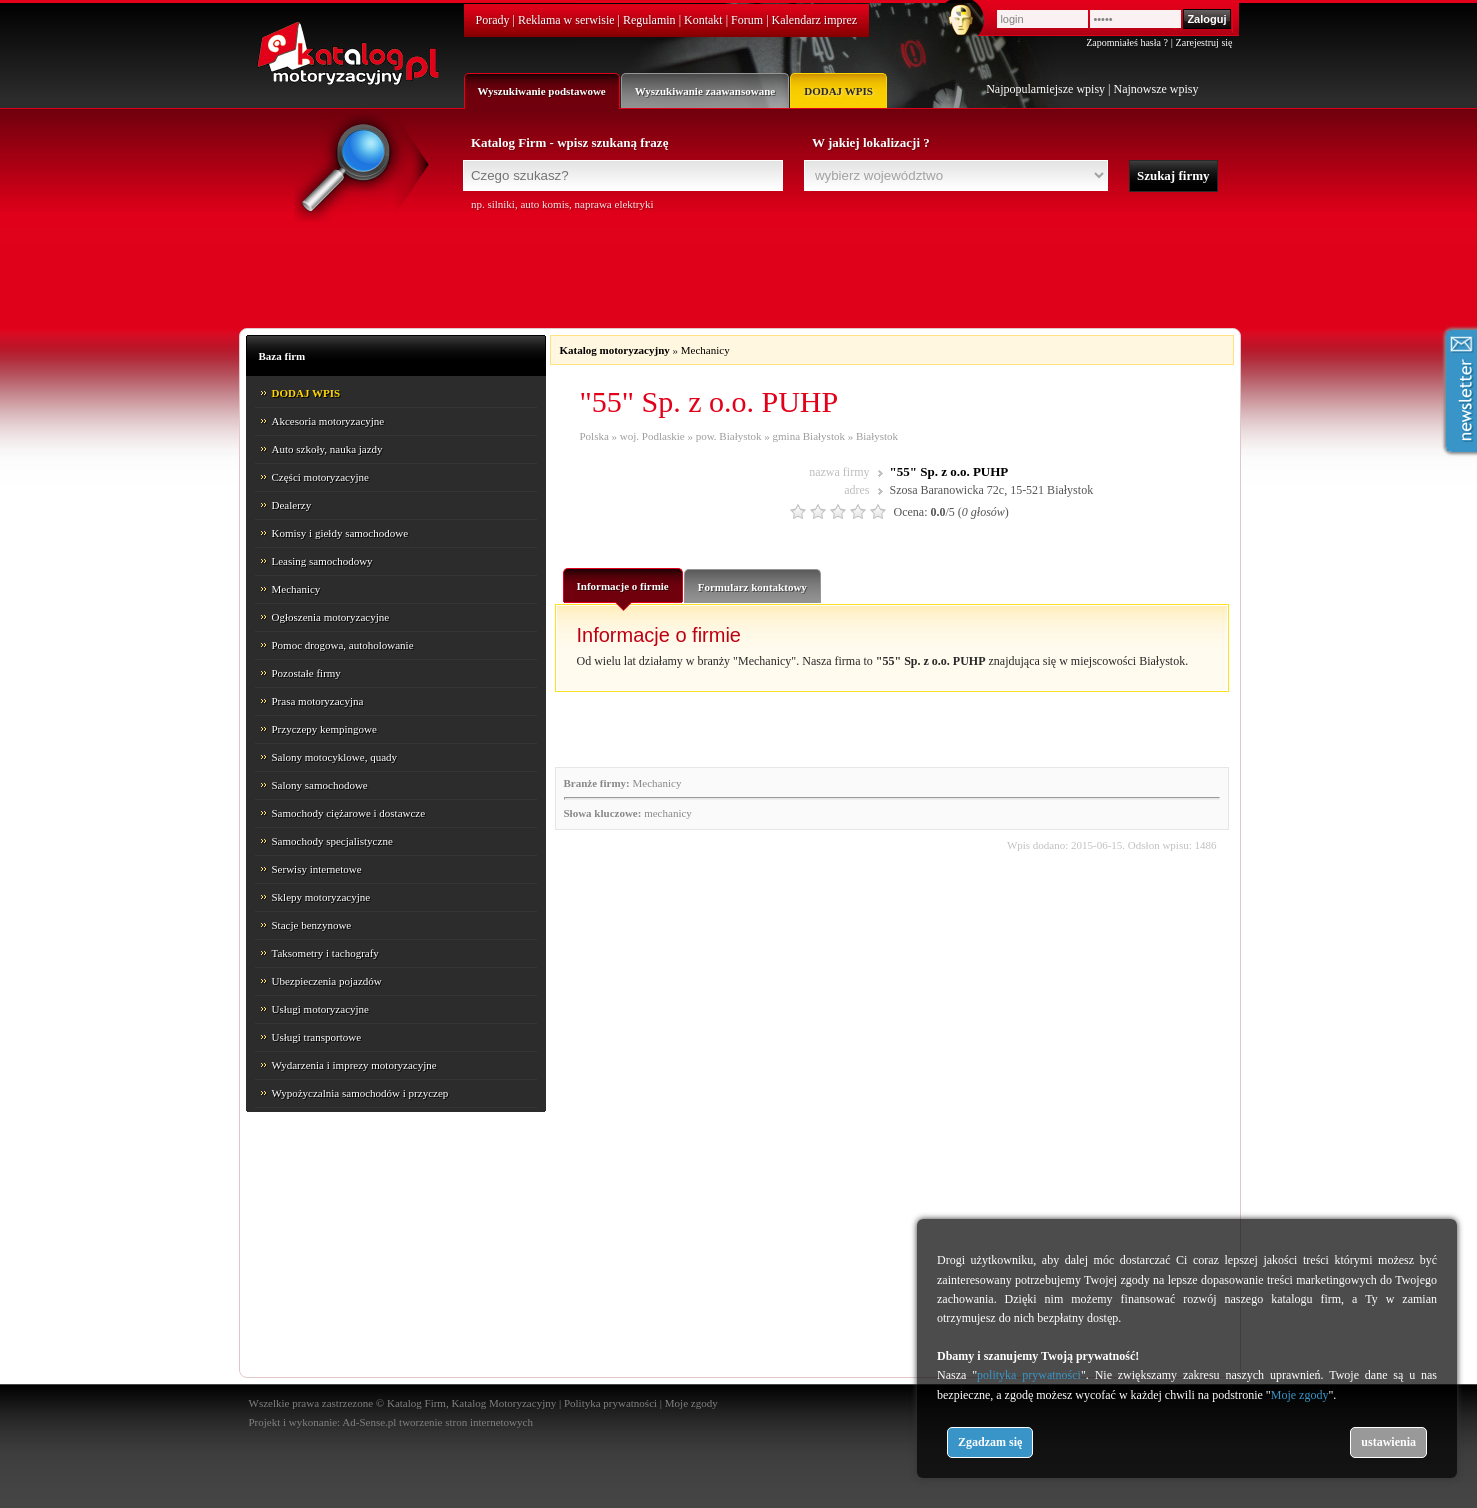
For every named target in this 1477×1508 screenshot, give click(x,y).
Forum (747, 20)
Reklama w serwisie (566, 20)
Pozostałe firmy (306, 673)
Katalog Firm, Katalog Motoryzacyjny (471, 1403)
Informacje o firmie (623, 591)
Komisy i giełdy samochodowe (340, 533)
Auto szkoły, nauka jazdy (327, 449)
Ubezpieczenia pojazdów (327, 981)
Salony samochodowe (320, 785)
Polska (594, 436)
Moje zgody (691, 1403)
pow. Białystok (729, 436)
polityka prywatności (1029, 1375)
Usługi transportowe (317, 1037)
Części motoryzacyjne (320, 477)
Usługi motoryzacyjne (320, 1009)
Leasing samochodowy (322, 561)
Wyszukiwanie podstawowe (542, 91)
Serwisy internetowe (317, 869)
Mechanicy (296, 589)
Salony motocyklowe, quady (335, 757)
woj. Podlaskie (652, 436)
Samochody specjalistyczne (332, 841)
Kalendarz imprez (815, 20)
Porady (493, 20)
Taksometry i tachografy (325, 953)
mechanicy (668, 813)
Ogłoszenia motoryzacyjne (331, 617)
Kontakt (703, 20)
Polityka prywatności (610, 1403)
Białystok (877, 436)
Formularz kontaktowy (752, 587)
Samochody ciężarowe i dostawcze (349, 813)
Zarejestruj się (1204, 42)
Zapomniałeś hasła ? (1127, 42)
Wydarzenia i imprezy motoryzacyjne (354, 1065)
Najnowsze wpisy (1156, 89)
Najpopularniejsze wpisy (1045, 89)
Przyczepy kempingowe (324, 729)
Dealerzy (292, 505)
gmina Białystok (809, 436)
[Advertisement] (739, 267)
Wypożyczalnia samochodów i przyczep (360, 1093)
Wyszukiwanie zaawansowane (705, 91)
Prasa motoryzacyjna (318, 701)
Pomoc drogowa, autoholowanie (343, 645)
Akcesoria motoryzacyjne (328, 421)
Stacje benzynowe (312, 925)
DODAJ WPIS (838, 91)
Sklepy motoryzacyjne (321, 897)
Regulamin (649, 20)
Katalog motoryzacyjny (615, 350)
